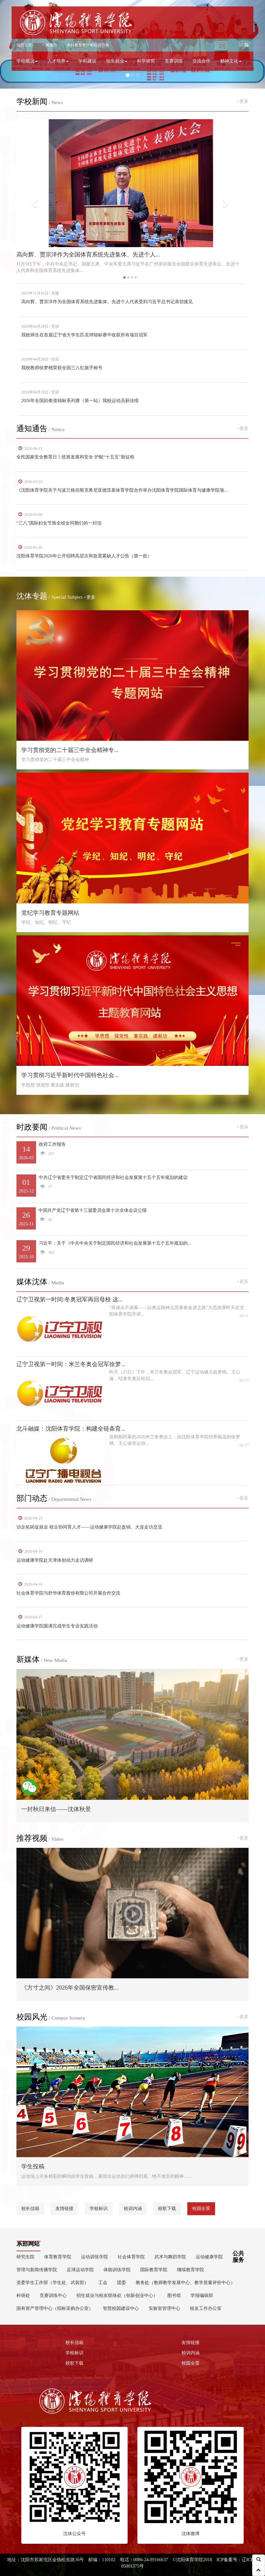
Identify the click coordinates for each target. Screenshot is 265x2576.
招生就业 (116, 61)
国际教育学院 (153, 2269)
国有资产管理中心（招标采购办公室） (54, 2308)
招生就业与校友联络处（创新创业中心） (117, 2295)
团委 (121, 2282)
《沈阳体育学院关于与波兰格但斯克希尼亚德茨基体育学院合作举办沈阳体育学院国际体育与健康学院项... (122, 490)
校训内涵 (133, 2208)
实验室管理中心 (164, 2308)
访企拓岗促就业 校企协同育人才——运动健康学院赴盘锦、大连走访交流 (89, 1527)
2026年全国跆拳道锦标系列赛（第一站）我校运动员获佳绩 (80, 400)
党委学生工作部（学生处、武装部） (52, 2282)
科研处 (23, 2295)
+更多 (243, 101)
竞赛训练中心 (53, 2295)
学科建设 (87, 61)
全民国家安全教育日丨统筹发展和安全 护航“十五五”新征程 (75, 457)
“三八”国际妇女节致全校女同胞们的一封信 (59, 523)
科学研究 (146, 61)
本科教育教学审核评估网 (88, 45)
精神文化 (230, 61)
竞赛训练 (174, 61)
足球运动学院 (80, 2269)
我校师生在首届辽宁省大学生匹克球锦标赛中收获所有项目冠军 (84, 335)
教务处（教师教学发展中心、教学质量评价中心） (185, 2282)
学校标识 (99, 2208)
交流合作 (201, 61)
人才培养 (58, 61)
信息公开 (24, 45)
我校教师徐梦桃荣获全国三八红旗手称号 (62, 367)
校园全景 (201, 2208)
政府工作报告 (132, 1152)
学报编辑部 (202, 2295)
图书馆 (174, 2295)
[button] (246, 45)
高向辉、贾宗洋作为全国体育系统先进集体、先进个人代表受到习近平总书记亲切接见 (107, 301)
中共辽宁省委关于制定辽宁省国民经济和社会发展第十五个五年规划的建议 (132, 1185)
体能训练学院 (117, 2269)
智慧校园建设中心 (121, 2308)
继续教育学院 (190, 2269)
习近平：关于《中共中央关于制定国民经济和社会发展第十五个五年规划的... (132, 1251)
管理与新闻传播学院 (36, 2269)
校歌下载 (167, 2208)
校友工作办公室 (205, 2308)
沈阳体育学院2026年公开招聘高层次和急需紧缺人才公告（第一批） (84, 556)
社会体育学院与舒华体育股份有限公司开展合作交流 (68, 1593)
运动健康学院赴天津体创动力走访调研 (54, 1560)
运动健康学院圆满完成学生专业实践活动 (57, 1626)
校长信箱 (30, 2208)
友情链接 (64, 2208)
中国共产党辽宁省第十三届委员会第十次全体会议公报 (132, 1218)
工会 (102, 2282)
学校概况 (27, 61)
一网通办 (49, 45)
